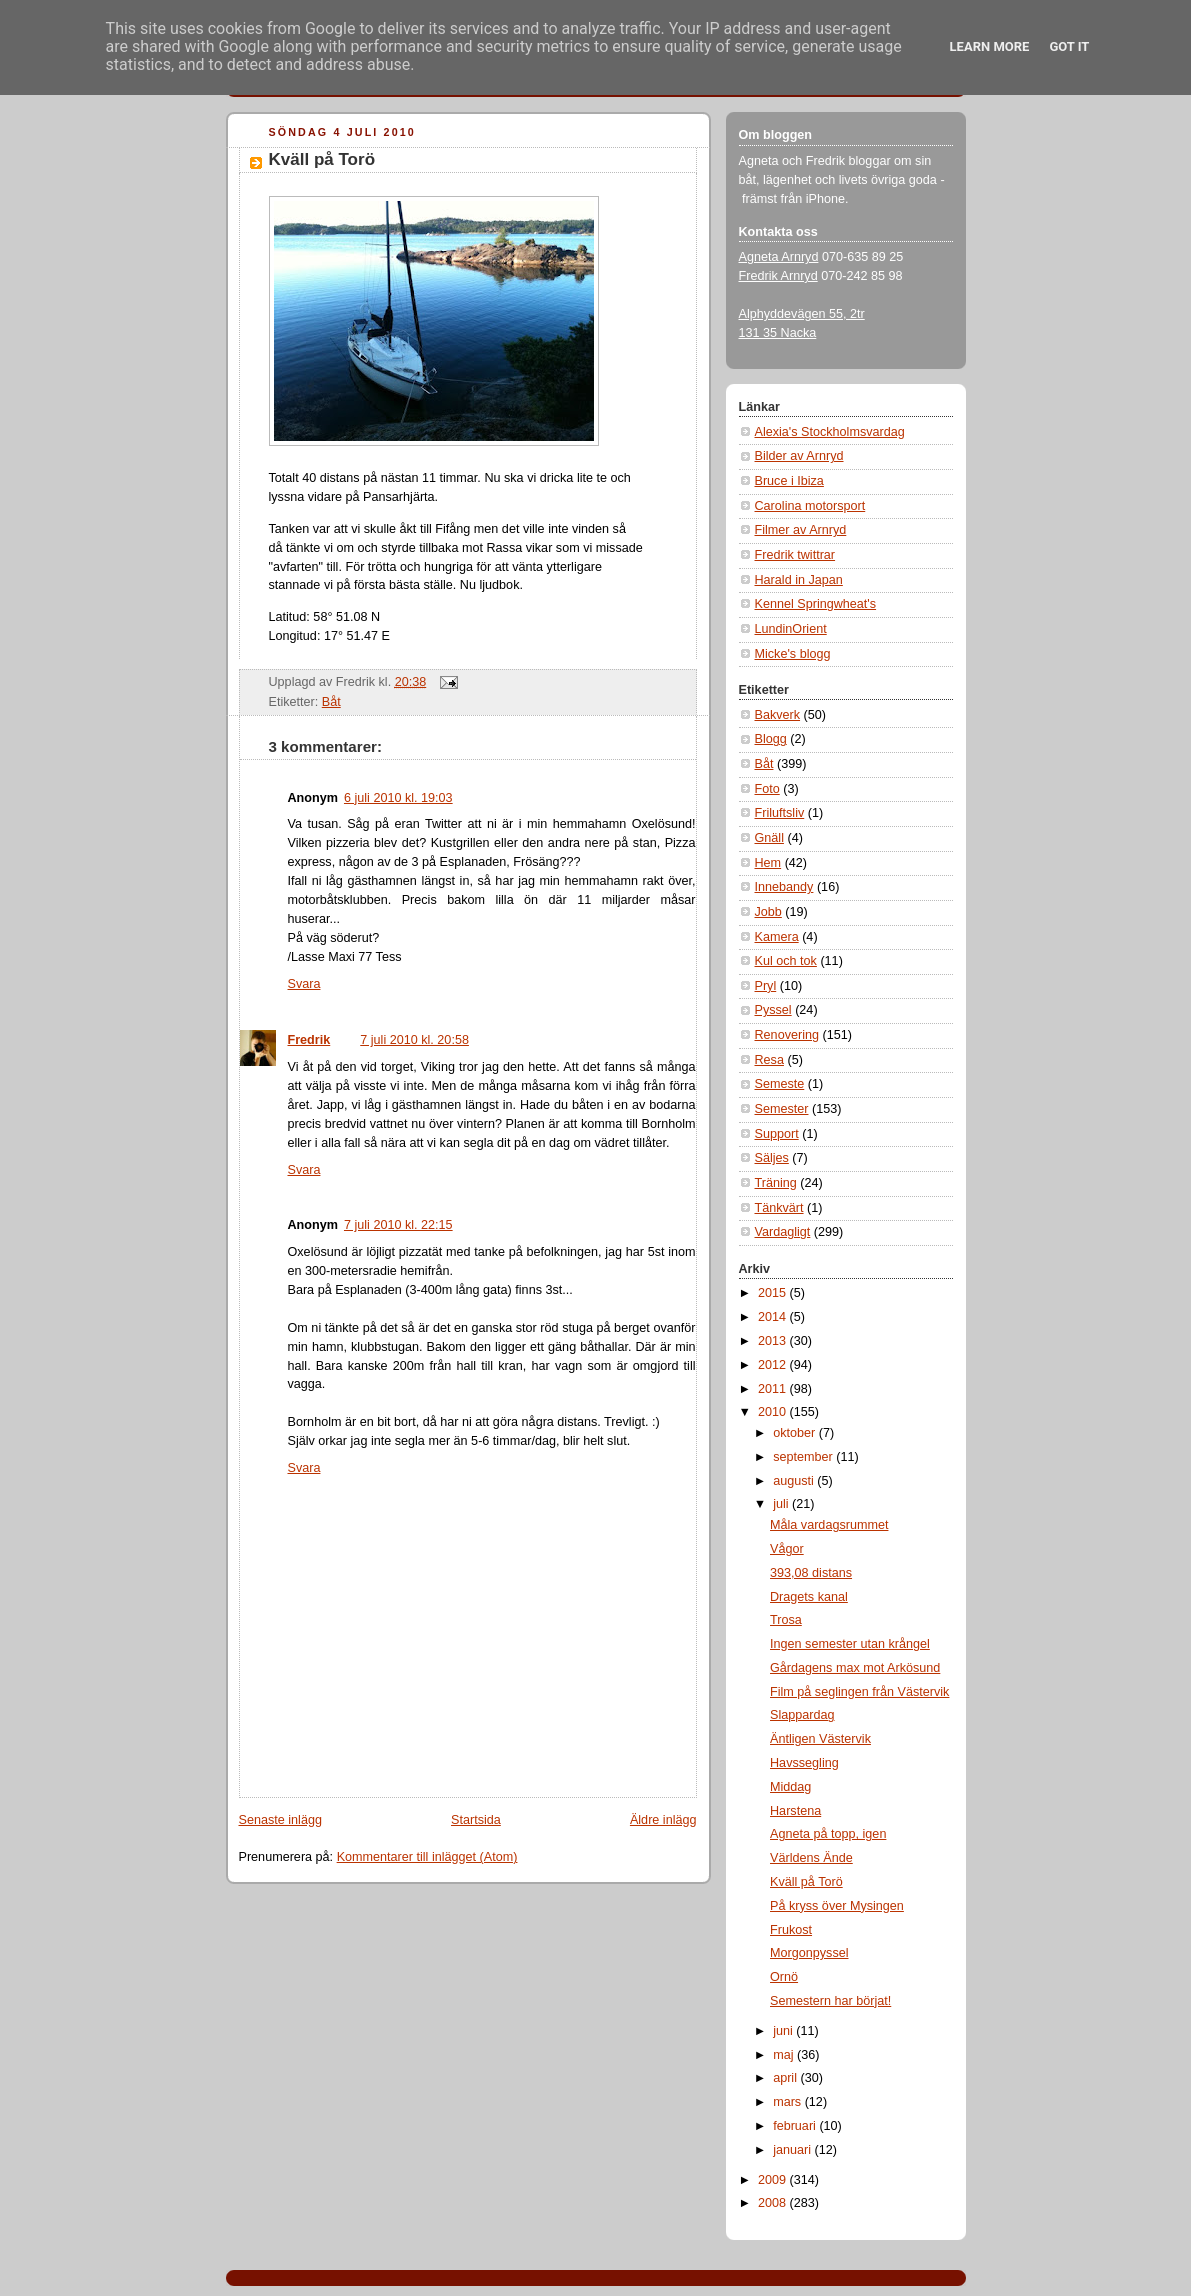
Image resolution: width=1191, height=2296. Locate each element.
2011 (774, 1389)
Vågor (787, 1549)
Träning (776, 1183)
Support (777, 1134)
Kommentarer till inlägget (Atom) (427, 1857)
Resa (769, 1060)
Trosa (786, 1620)
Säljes (772, 1158)
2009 (774, 2180)
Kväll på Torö (322, 159)
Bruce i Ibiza (789, 481)
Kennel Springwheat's (816, 604)
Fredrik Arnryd (778, 276)
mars (789, 2102)
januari (793, 2150)
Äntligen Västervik (820, 1739)
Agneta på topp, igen (828, 1834)
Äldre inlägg (663, 1820)
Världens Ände (811, 1858)
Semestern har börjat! (830, 2001)
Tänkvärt (779, 1208)
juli (782, 1504)
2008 (774, 2203)
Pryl (766, 986)
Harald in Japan (799, 580)
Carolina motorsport (810, 506)
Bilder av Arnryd (799, 456)
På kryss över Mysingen (837, 1906)
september (804, 1457)
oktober (796, 1433)
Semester (782, 1109)
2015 (774, 1293)
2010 (774, 1412)
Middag (790, 1787)
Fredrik (309, 1040)
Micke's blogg (793, 654)
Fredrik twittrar (795, 555)
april (786, 2078)
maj (785, 2055)
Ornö (784, 1977)
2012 (774, 1365)
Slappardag (802, 1715)
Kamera (777, 937)
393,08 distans (811, 1573)
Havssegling (804, 1763)
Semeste (780, 1084)
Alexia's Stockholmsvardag (830, 432)
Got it (1069, 46)
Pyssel (773, 1010)
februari (796, 2126)
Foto (767, 789)
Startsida (476, 1820)
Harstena (795, 1811)
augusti (795, 1481)
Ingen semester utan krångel (850, 1644)
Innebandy (784, 887)
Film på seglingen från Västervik (859, 1692)
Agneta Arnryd (779, 257)
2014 (774, 1317)
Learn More (990, 46)
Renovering (787, 1035)
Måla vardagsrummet (829, 1525)
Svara (304, 984)
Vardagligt (783, 1232)
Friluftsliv (780, 813)
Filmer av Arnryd (801, 530)
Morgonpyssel (809, 1953)
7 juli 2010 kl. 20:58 (414, 1040)
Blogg (771, 739)
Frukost (791, 1930)
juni (784, 2031)
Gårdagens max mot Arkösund (855, 1668)
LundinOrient (791, 629)
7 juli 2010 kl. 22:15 (398, 1225)
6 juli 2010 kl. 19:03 (398, 798)
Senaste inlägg (280, 1820)
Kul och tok (786, 961)
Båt (331, 702)
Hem (768, 863)
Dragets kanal (809, 1597)
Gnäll (769, 838)
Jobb (768, 912)
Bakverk (778, 715)
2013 (774, 1341)
